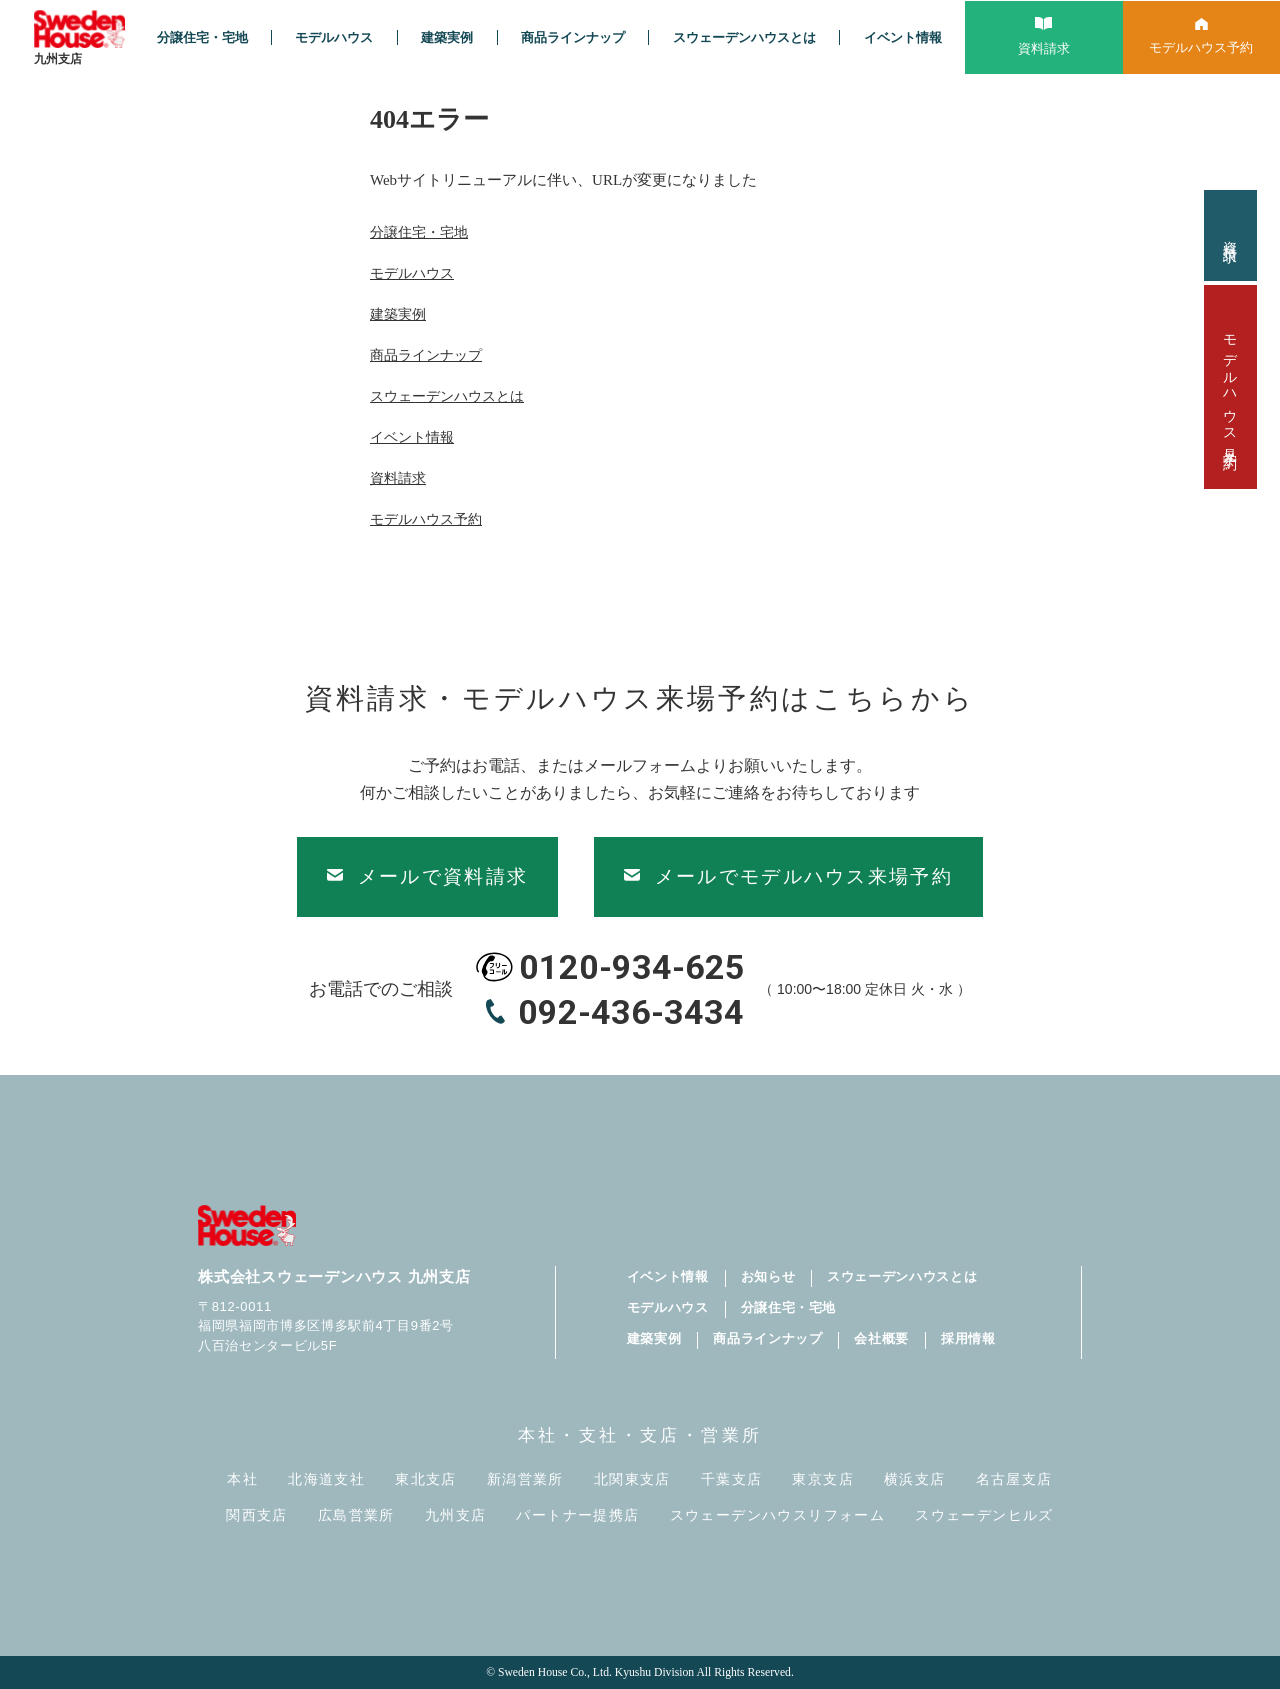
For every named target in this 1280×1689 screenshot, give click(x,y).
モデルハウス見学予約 (1230, 387)
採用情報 (968, 1338)
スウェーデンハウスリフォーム (778, 1515)
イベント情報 (903, 37)
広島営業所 (356, 1515)
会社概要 (881, 1338)
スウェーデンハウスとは (744, 37)
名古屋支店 (1014, 1479)
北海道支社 (326, 1479)
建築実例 (447, 37)
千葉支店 (732, 1479)
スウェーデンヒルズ (984, 1515)
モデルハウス (334, 37)
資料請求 (1230, 235)
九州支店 (456, 1515)
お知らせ (768, 1276)
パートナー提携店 (577, 1515)
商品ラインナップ (573, 37)
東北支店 (426, 1479)
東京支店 (823, 1479)
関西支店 (257, 1515)
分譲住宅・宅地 (202, 37)
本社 (242, 1479)
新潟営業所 (525, 1479)
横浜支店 (915, 1479)
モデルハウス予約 (426, 519)
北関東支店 (632, 1479)
